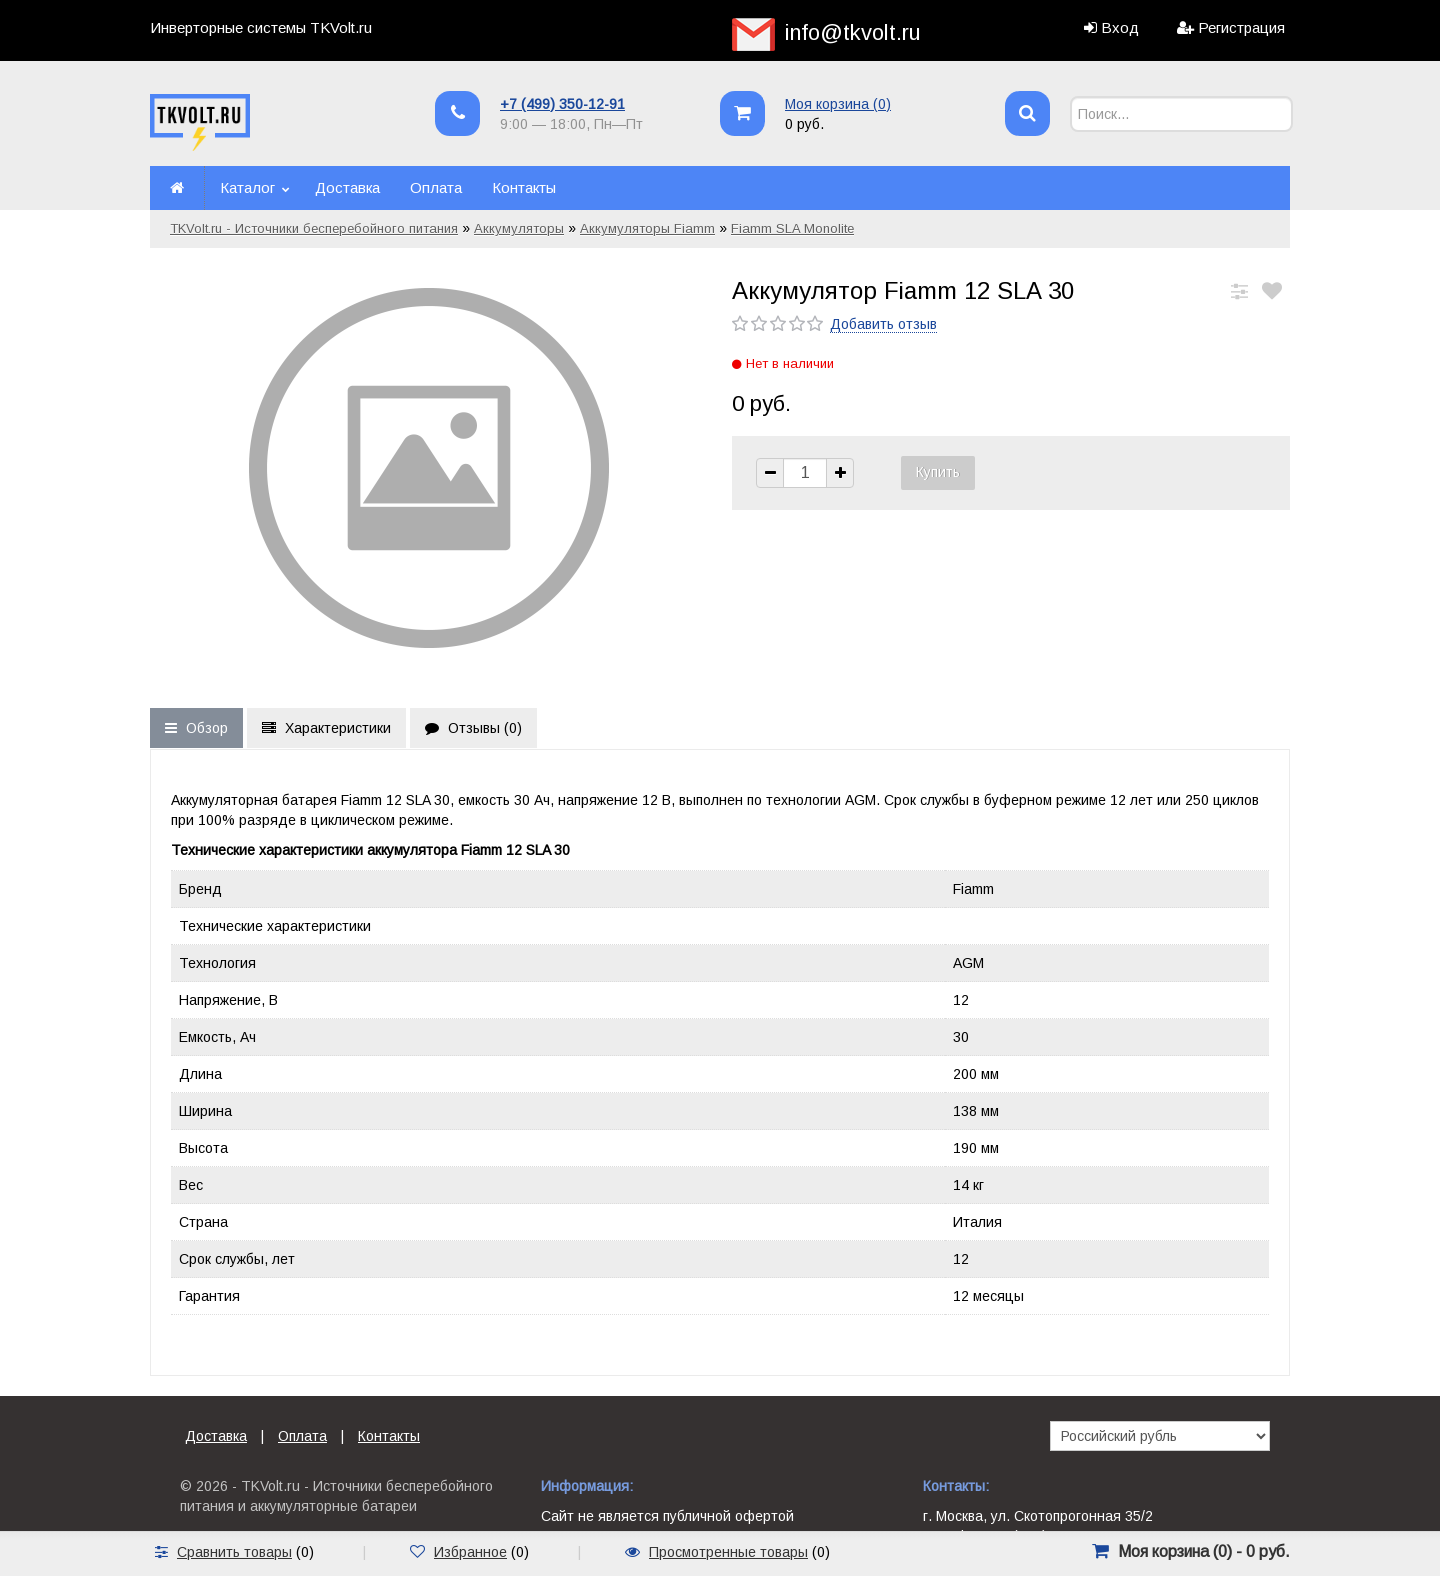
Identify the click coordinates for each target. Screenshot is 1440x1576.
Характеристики (326, 728)
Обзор (196, 728)
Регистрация (1241, 27)
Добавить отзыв (883, 324)
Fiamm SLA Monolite (792, 228)
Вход (1120, 27)
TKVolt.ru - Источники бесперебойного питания (314, 228)
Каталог (247, 187)
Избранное (470, 1552)
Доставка (347, 187)
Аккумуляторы (519, 228)
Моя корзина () (838, 104)
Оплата (436, 187)
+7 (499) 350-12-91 (562, 104)
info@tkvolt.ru (853, 32)
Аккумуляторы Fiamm (647, 228)
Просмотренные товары (728, 1552)
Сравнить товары (234, 1552)
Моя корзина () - (1204, 1551)
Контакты (524, 187)
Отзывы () (473, 728)
